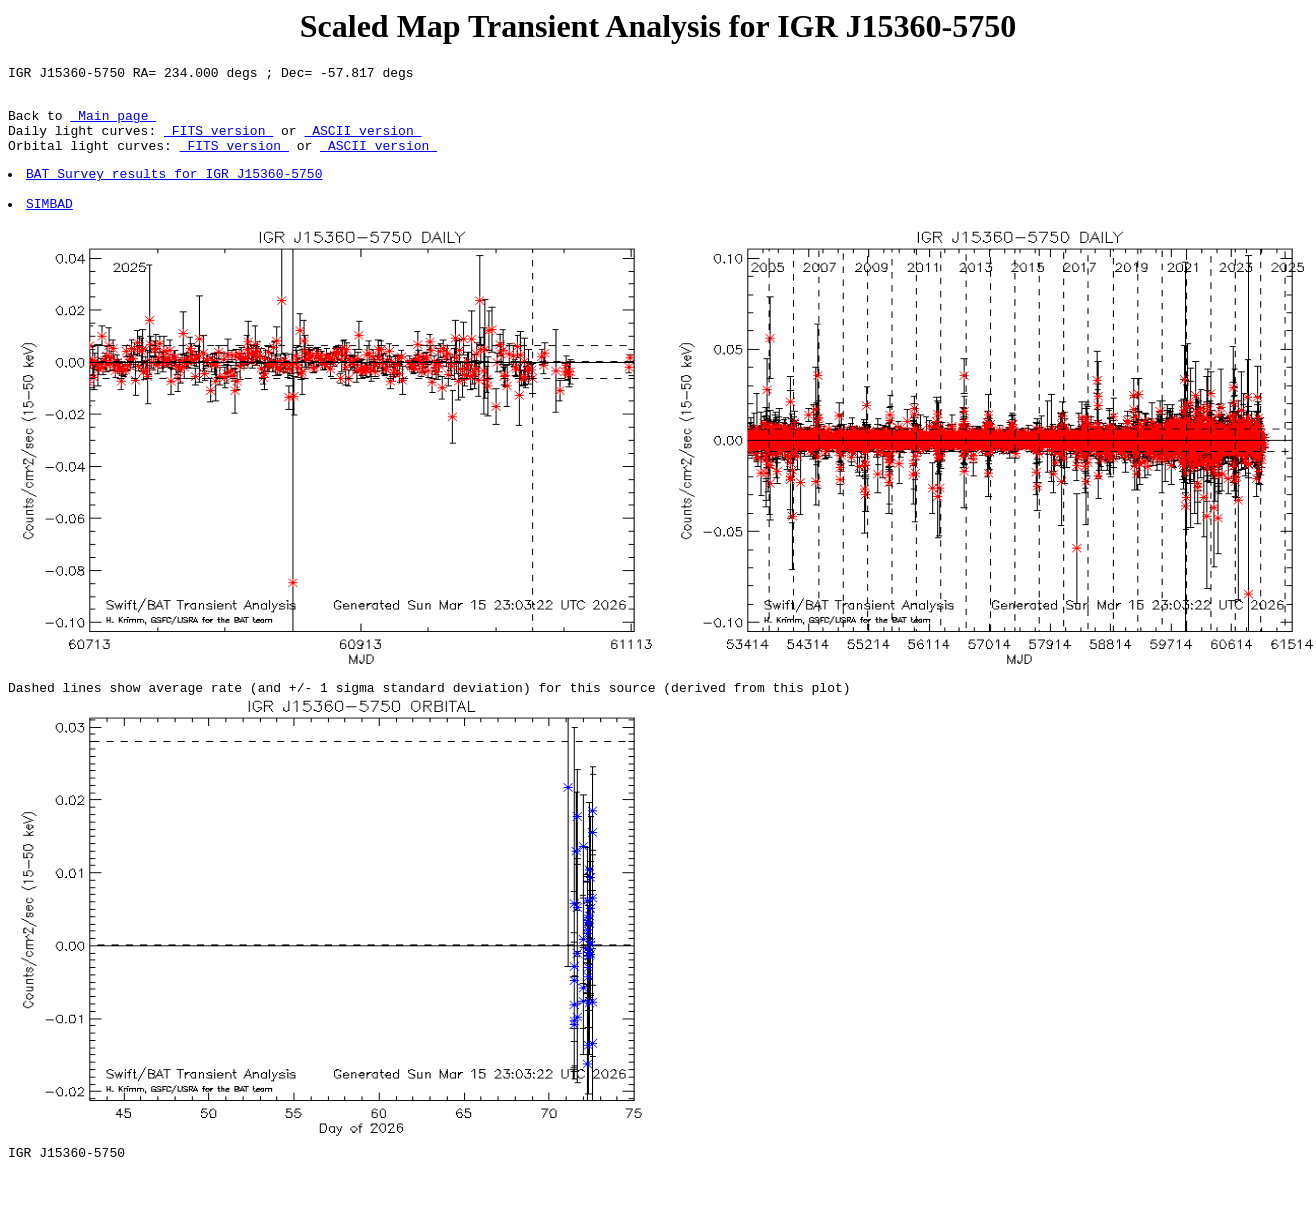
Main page (113, 124)
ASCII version (362, 142)
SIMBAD (50, 227)
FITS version (218, 142)
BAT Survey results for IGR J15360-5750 (175, 191)
